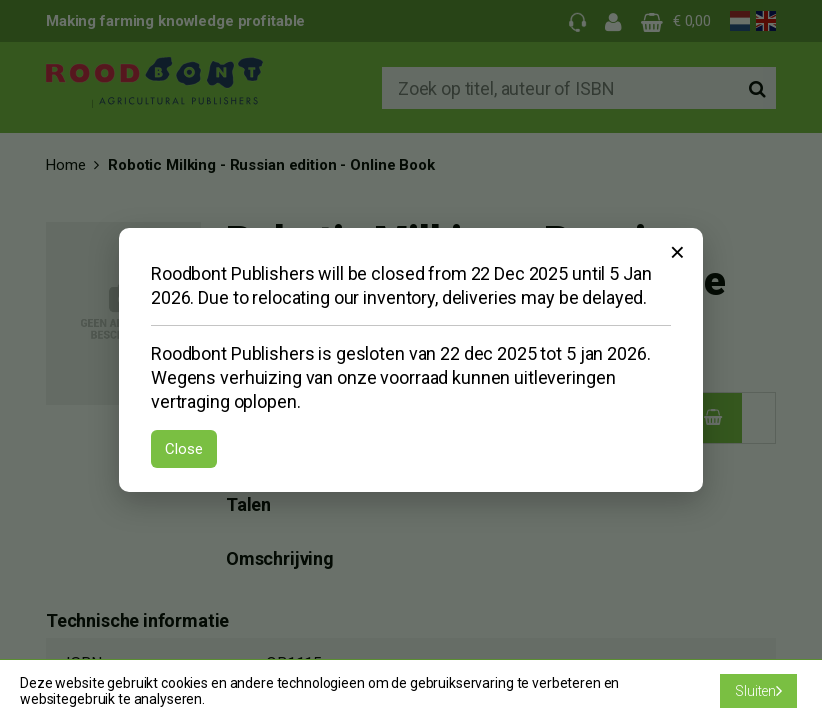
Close (184, 449)
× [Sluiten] (677, 252)
